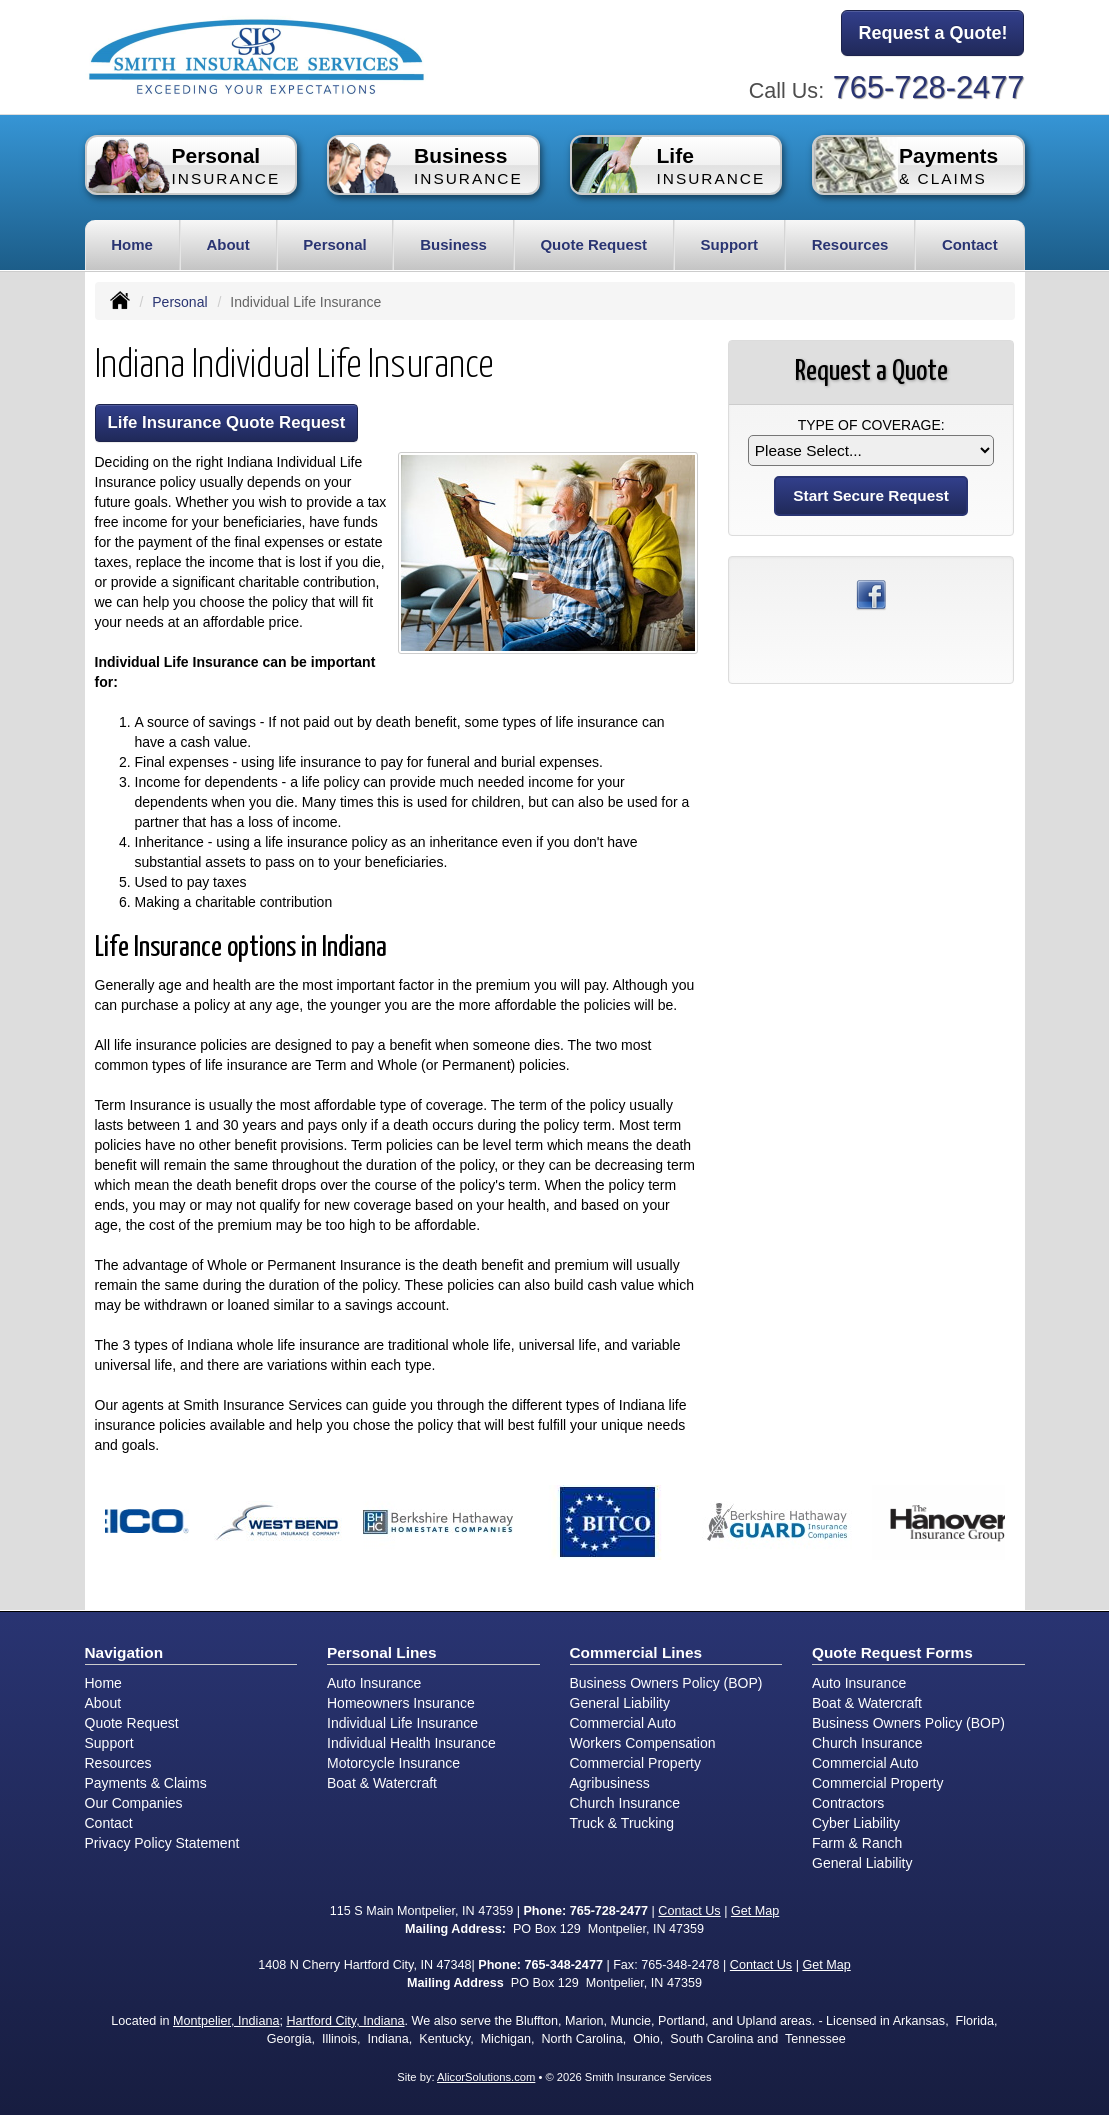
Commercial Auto (623, 1723)
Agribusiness (610, 1783)
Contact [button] (970, 244)
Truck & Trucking (622, 1823)
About (227, 244)
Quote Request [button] (593, 244)
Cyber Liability (856, 1823)
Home (132, 244)
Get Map (755, 1911)
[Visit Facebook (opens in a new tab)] (871, 594)
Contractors (848, 1803)
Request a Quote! (932, 33)
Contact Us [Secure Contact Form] (689, 1911)
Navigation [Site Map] (124, 1652)
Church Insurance (625, 1803)
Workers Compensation (643, 1743)
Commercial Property (635, 1763)
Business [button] (453, 244)
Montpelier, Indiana (226, 2021)
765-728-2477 (929, 87)
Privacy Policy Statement (162, 1843)
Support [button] (730, 244)
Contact (109, 1823)
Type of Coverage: (871, 425)
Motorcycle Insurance (393, 1763)
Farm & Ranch (857, 1843)
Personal (179, 302)
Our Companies (134, 1803)
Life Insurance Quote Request (227, 422)
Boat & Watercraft (382, 1783)
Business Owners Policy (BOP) (666, 1683)
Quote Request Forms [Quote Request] (892, 1652)
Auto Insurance (374, 1683)
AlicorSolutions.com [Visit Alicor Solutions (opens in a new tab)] (486, 2077)
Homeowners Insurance (401, 1703)
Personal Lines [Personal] (382, 1652)
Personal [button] (334, 244)
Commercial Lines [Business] (636, 1652)
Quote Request (132, 1723)
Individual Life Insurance (402, 1723)
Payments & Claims (146, 1783)
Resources (118, 1763)
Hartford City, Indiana (345, 2021)
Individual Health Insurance (411, 1743)
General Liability (620, 1703)
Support (109, 1743)
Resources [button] (850, 244)
